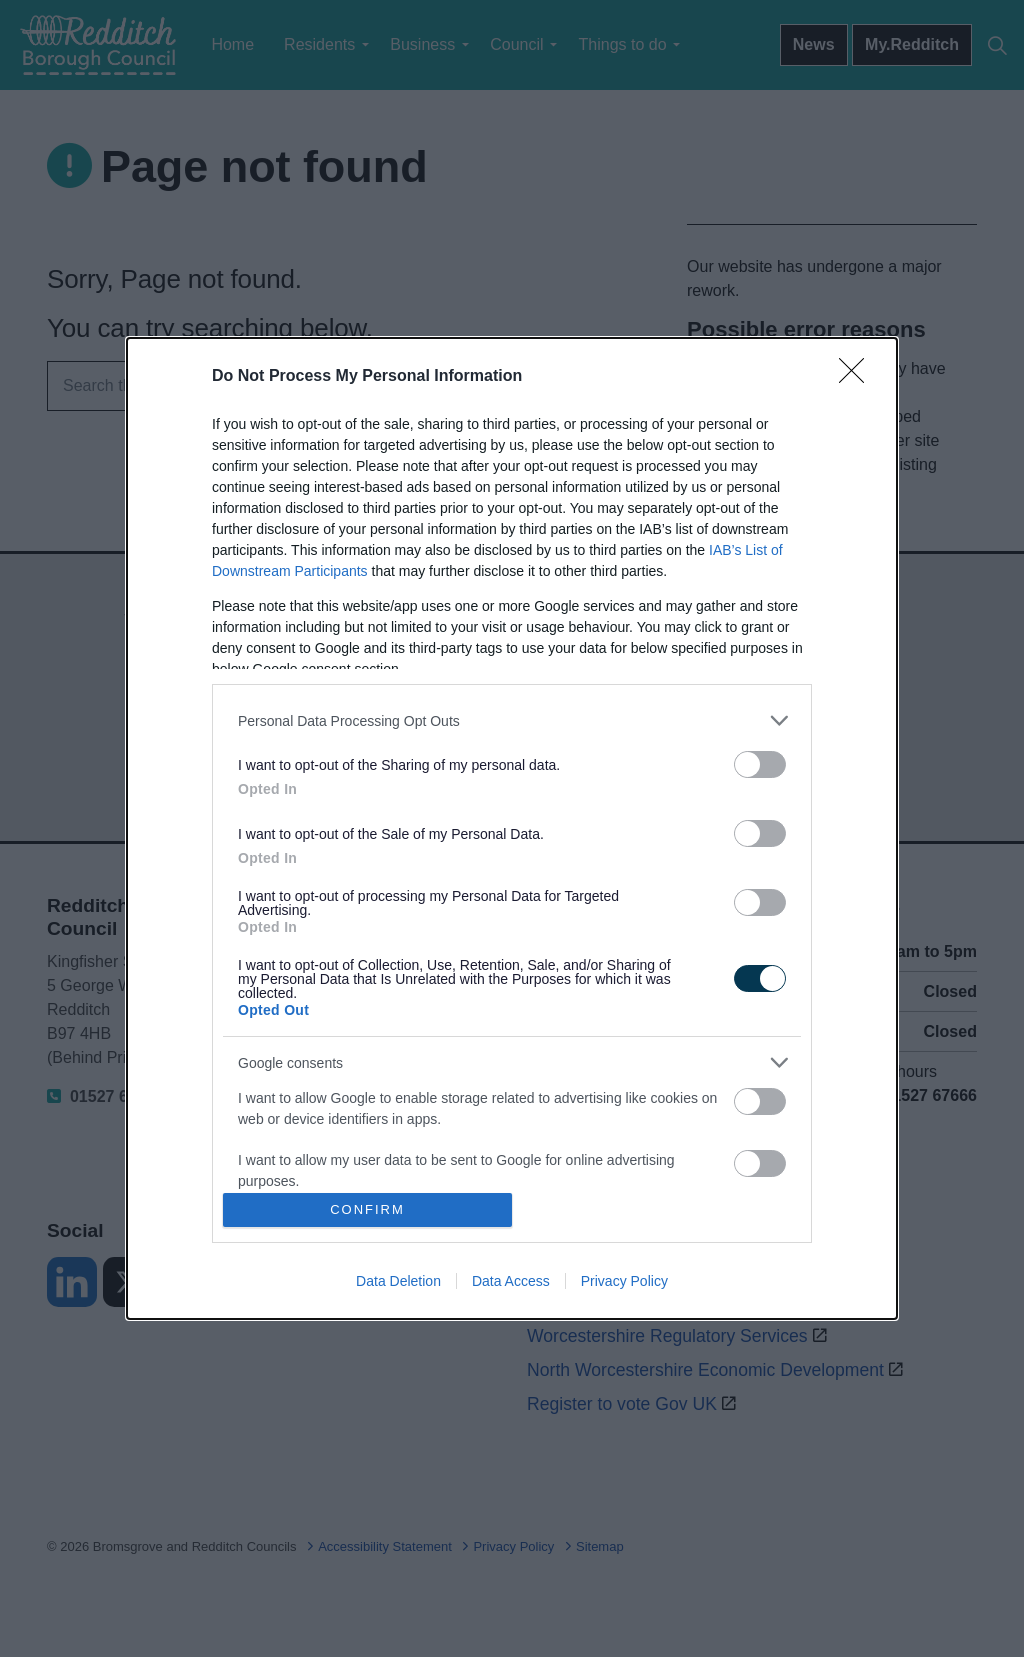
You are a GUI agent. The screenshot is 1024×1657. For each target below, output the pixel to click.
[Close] (858, 377)
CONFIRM (367, 1209)
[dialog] (512, 828)
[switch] (760, 764)
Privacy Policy (624, 1281)
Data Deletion (398, 1281)
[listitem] (512, 720)
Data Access (511, 1281)
